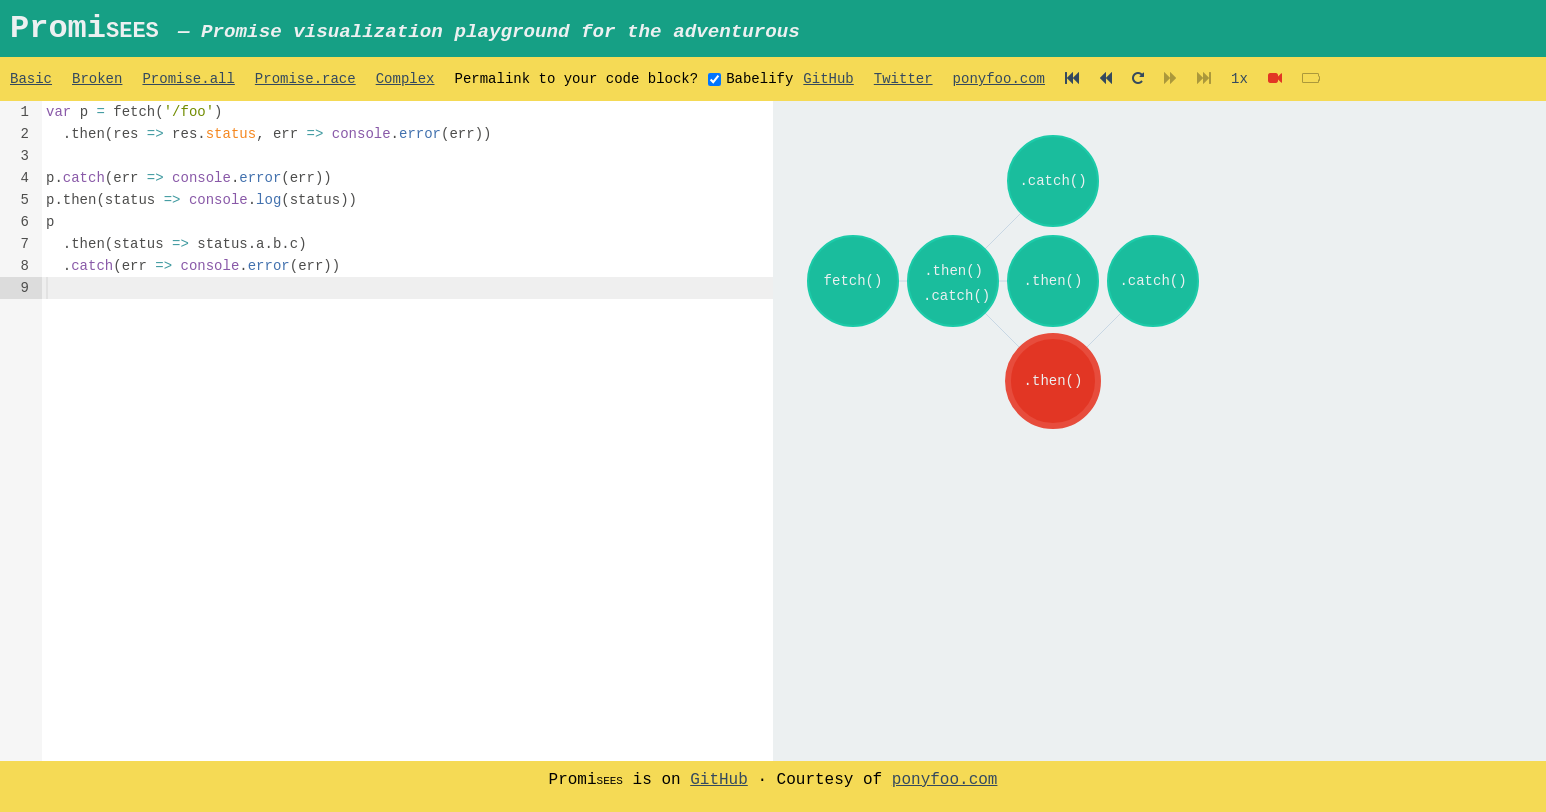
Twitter (903, 86)
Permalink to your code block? (576, 86)
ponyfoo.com (998, 86)
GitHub (828, 86)
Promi (417, 31)
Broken (97, 86)
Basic (31, 86)
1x (1239, 86)
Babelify (759, 88)
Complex (405, 86)
